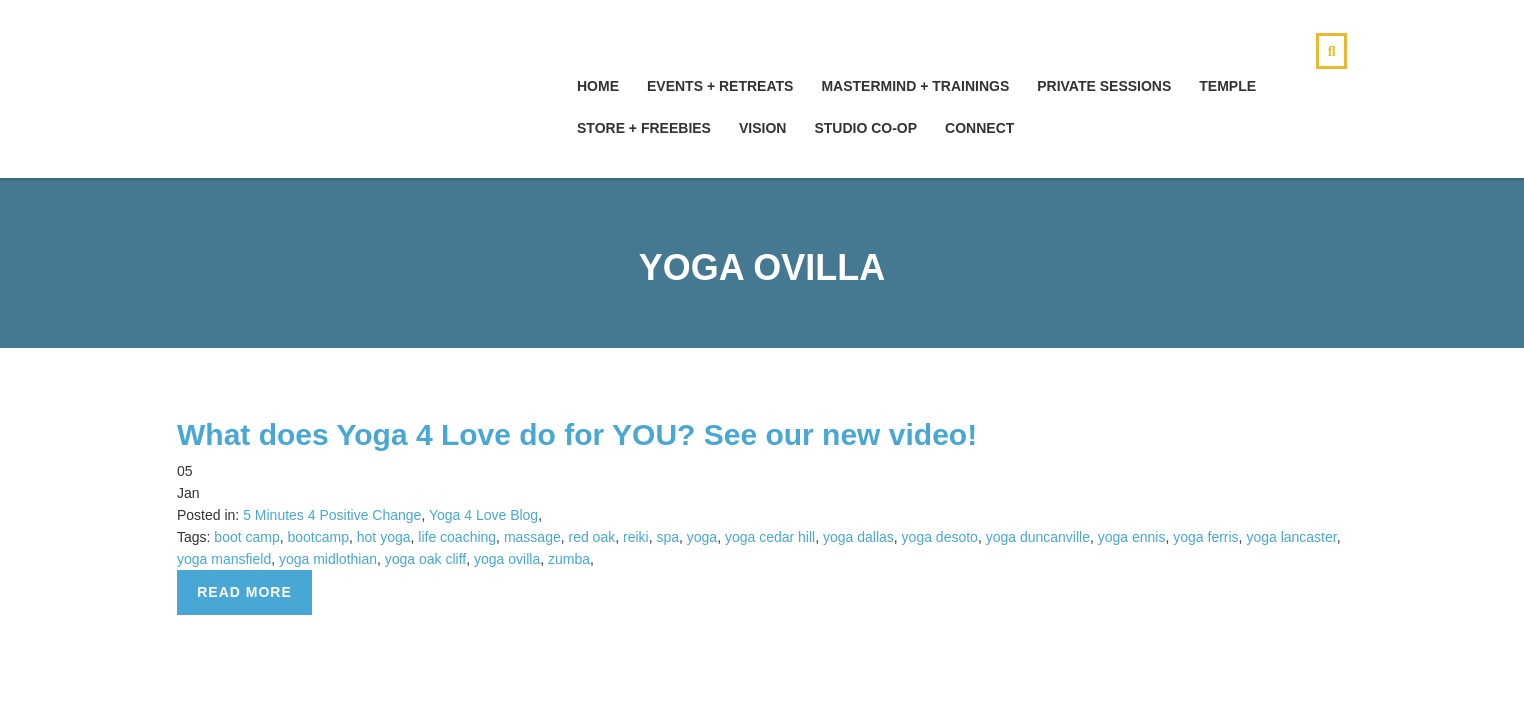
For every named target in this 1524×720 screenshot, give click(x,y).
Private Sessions (1104, 86)
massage (532, 537)
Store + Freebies (644, 128)
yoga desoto (940, 537)
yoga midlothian (328, 559)
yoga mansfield (224, 559)
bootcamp (318, 537)
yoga (702, 537)
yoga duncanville (1038, 537)
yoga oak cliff (425, 559)
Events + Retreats (720, 86)
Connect (979, 128)
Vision (762, 128)
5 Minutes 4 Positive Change (332, 515)
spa (667, 537)
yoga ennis (1132, 537)
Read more (244, 592)
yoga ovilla (507, 559)
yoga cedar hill (770, 537)
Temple (1227, 86)
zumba (569, 559)
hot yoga (384, 537)
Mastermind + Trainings (915, 86)
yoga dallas (858, 537)
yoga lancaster (1291, 537)
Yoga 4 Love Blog (483, 515)
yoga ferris (1205, 537)
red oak (591, 537)
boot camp (246, 537)
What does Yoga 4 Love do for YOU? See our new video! (577, 434)
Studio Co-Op (865, 128)
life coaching (457, 537)
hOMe (598, 86)
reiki (636, 537)
